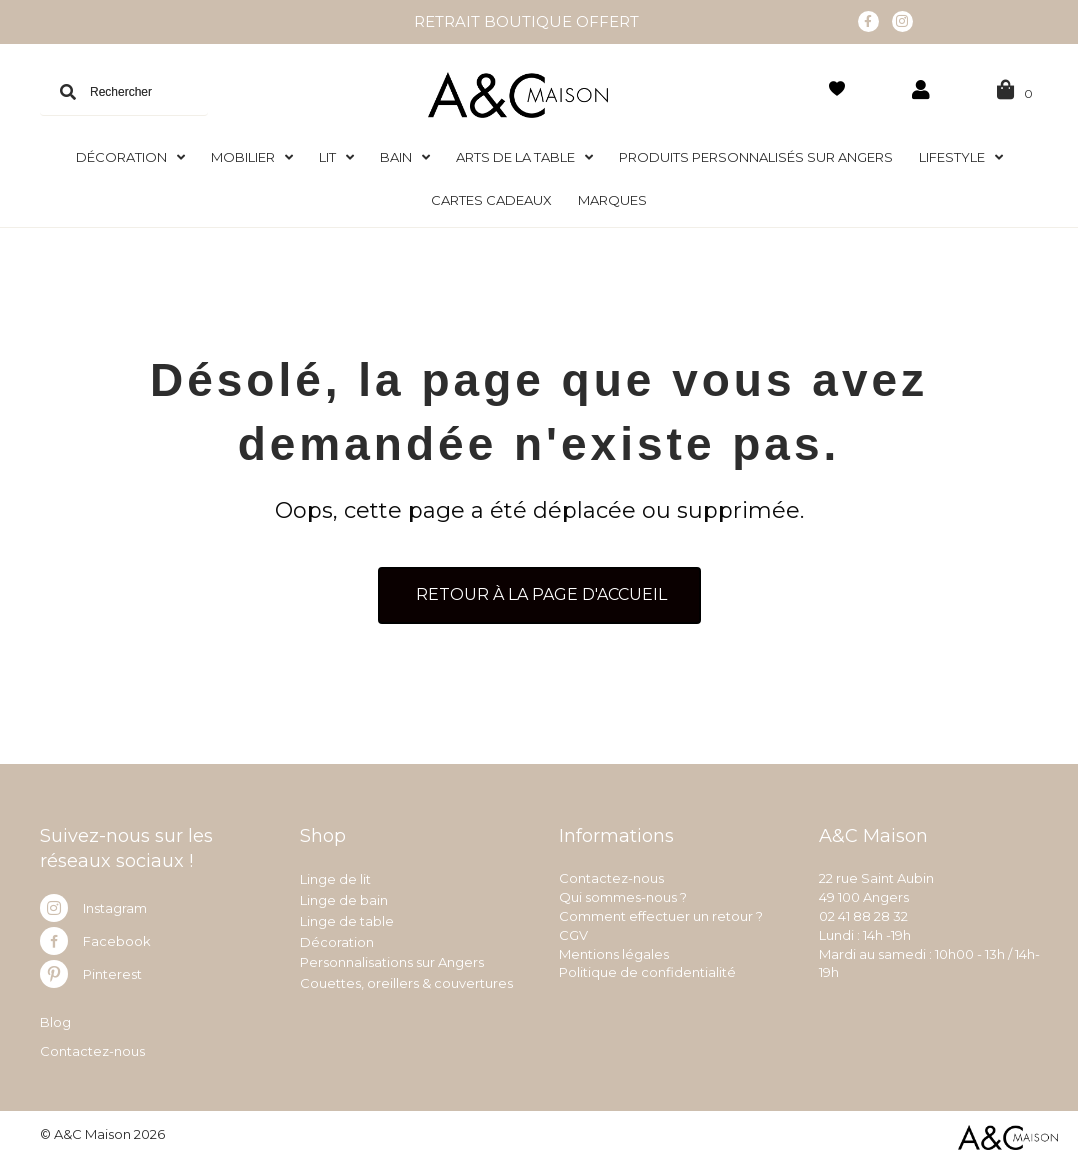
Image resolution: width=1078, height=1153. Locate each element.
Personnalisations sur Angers (392, 961)
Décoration (337, 940)
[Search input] (124, 90)
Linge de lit (335, 877)
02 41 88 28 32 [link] (863, 914)
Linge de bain (344, 898)
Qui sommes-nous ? (623, 895)
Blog (55, 1020)
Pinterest (112, 972)
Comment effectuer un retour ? (661, 914)
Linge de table (347, 919)
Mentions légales (614, 952)
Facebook (117, 939)
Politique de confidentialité (647, 971)
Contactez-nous (92, 1049)
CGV (573, 933)
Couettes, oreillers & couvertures (406, 981)
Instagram (115, 906)
